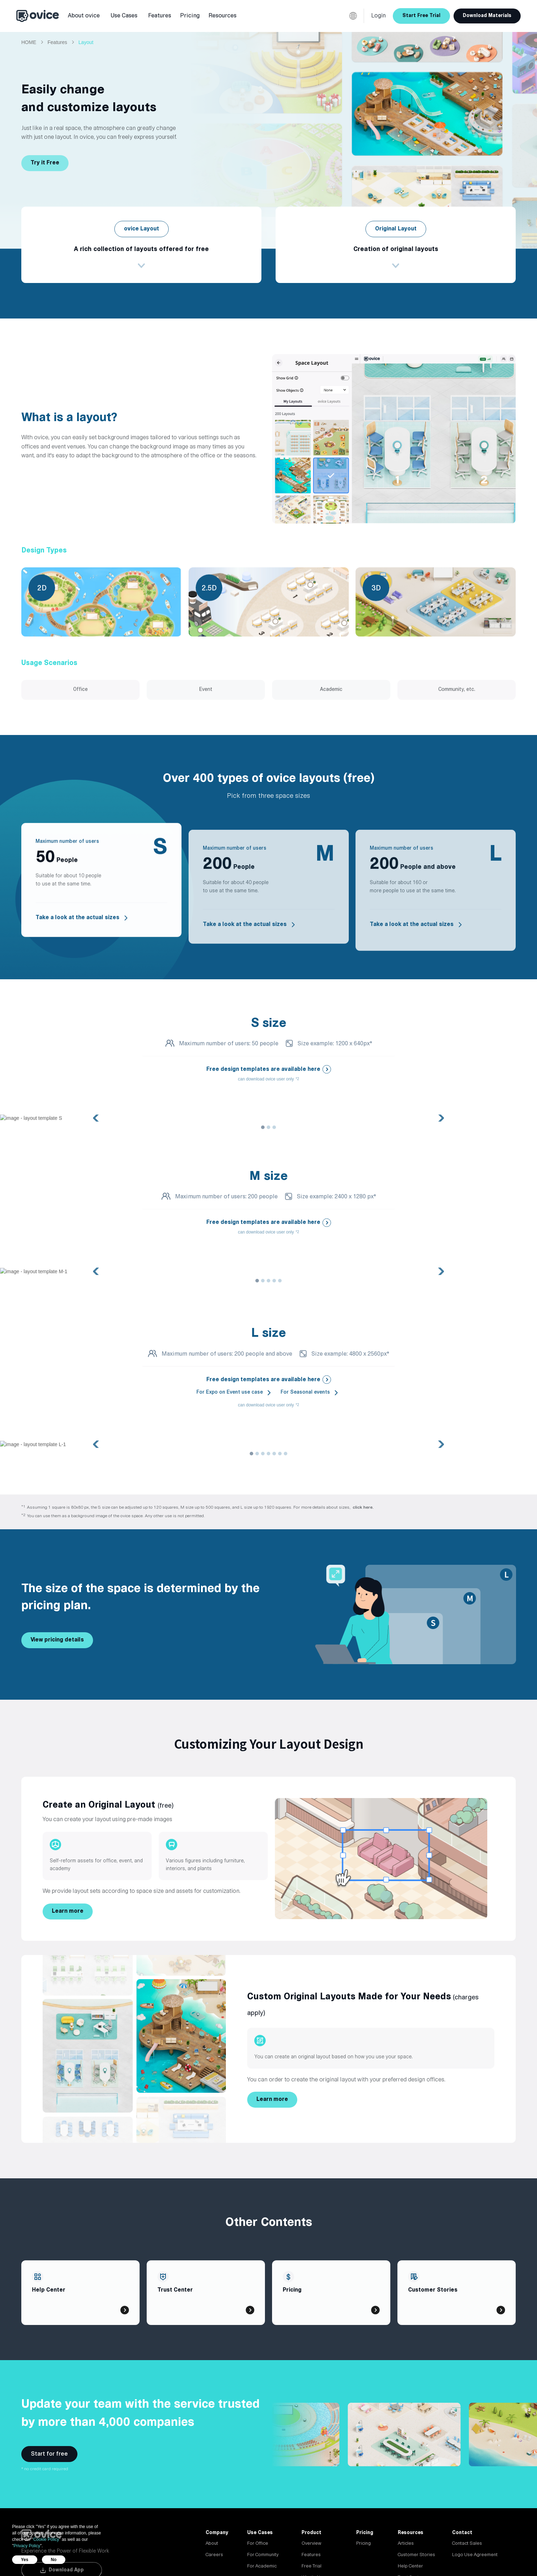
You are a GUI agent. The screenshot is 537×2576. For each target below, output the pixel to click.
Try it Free (45, 162)
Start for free (49, 2454)
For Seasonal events (305, 1392)
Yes (24, 2559)
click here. (363, 1507)
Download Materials (487, 15)
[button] (83, 16)
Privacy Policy (26, 2545)
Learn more (67, 1911)
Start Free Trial (421, 15)
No (53, 2559)
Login (378, 15)
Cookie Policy (46, 2539)
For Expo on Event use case (229, 1392)
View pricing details (57, 1640)
